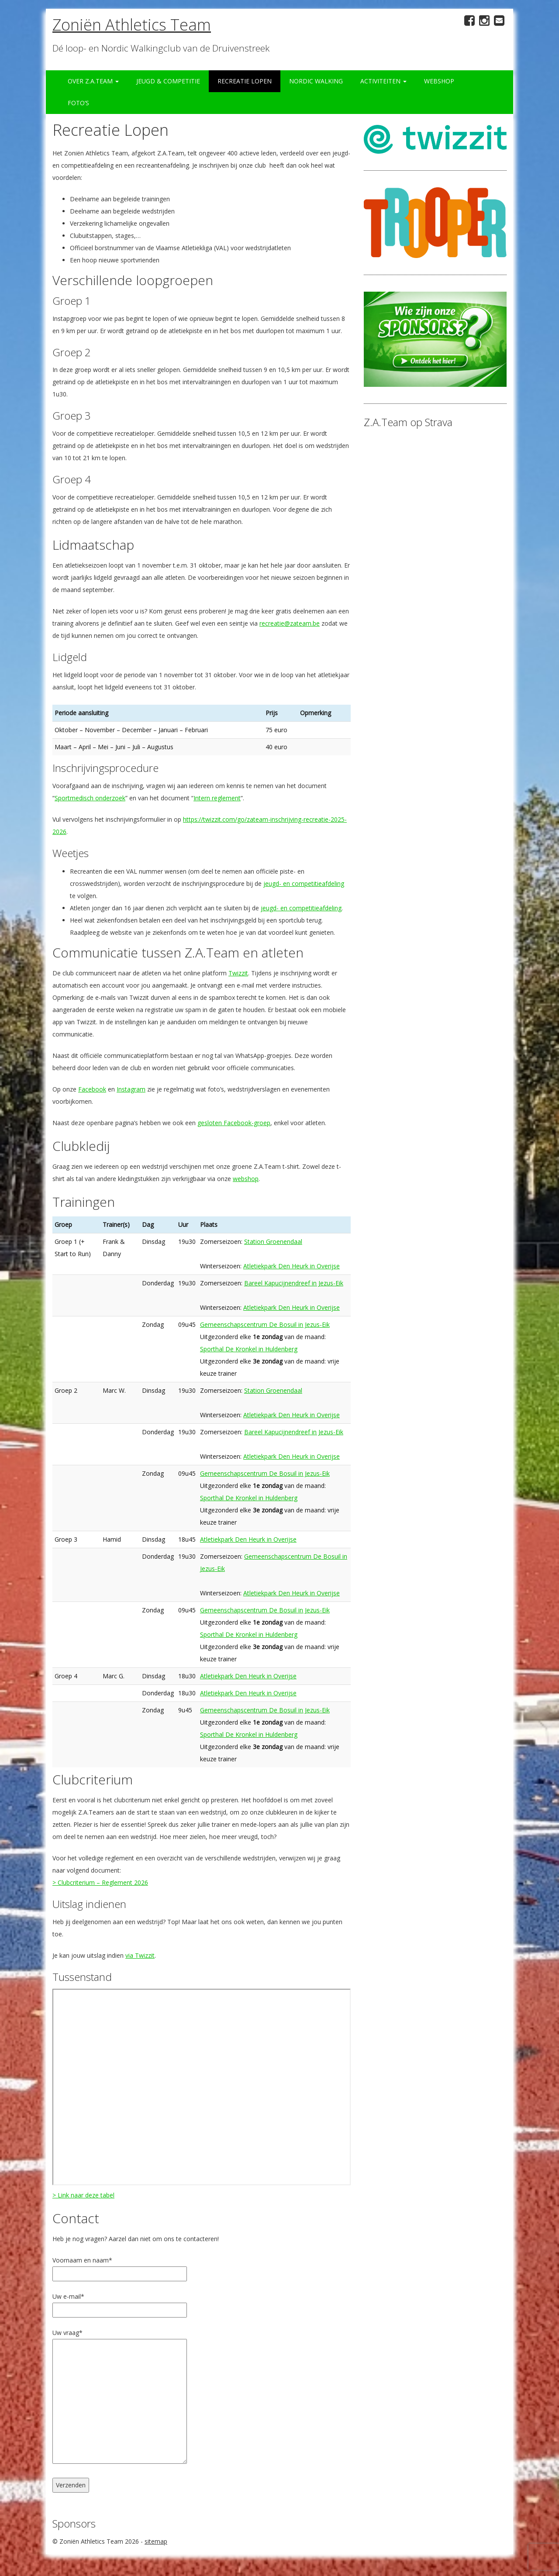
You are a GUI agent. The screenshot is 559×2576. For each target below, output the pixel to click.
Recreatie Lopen (244, 81)
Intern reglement (217, 798)
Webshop (439, 81)
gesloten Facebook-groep (233, 1123)
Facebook (92, 1089)
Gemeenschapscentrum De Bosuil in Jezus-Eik (265, 1324)
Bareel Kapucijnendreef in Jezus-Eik (293, 1283)
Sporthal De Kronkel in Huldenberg (248, 1349)
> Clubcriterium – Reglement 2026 (100, 1882)
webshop (246, 1178)
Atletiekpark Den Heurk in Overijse (291, 1266)
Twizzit (238, 973)
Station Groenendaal (273, 1241)
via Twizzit (140, 1955)
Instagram (131, 1089)
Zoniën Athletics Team (131, 24)
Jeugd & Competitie (168, 81)
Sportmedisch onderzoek (90, 798)
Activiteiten (383, 81)
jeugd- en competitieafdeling (303, 883)
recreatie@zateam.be (289, 623)
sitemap (156, 2541)
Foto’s (78, 103)
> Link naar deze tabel (83, 2195)
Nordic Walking (316, 81)
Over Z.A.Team (93, 81)
